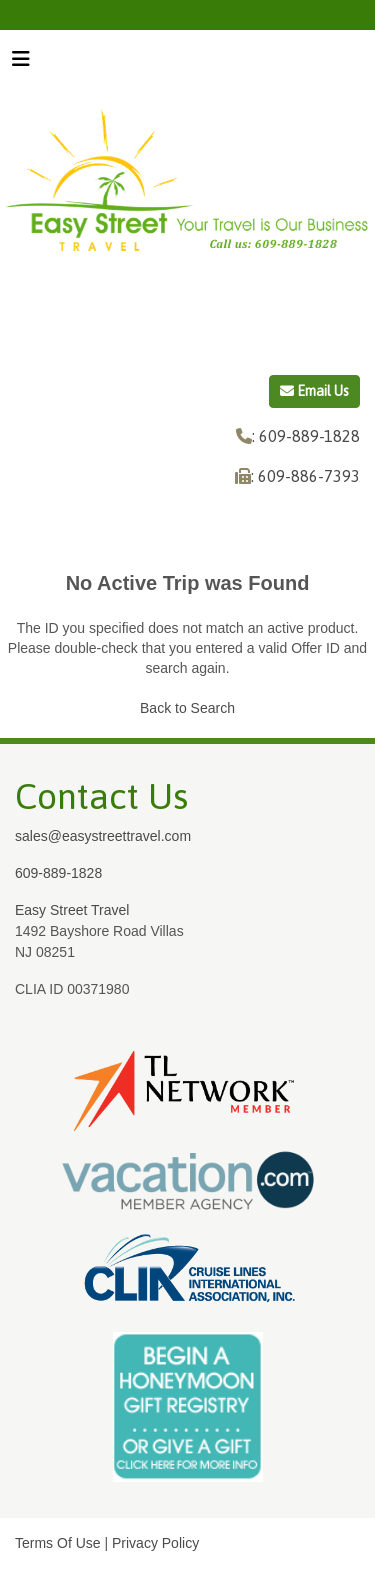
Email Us (314, 391)
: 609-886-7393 (305, 476)
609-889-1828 (58, 873)
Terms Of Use (58, 1543)
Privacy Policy (155, 1543)
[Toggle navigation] (21, 64)
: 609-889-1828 (306, 436)
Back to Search (187, 708)
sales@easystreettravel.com (103, 836)
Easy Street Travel (72, 910)
